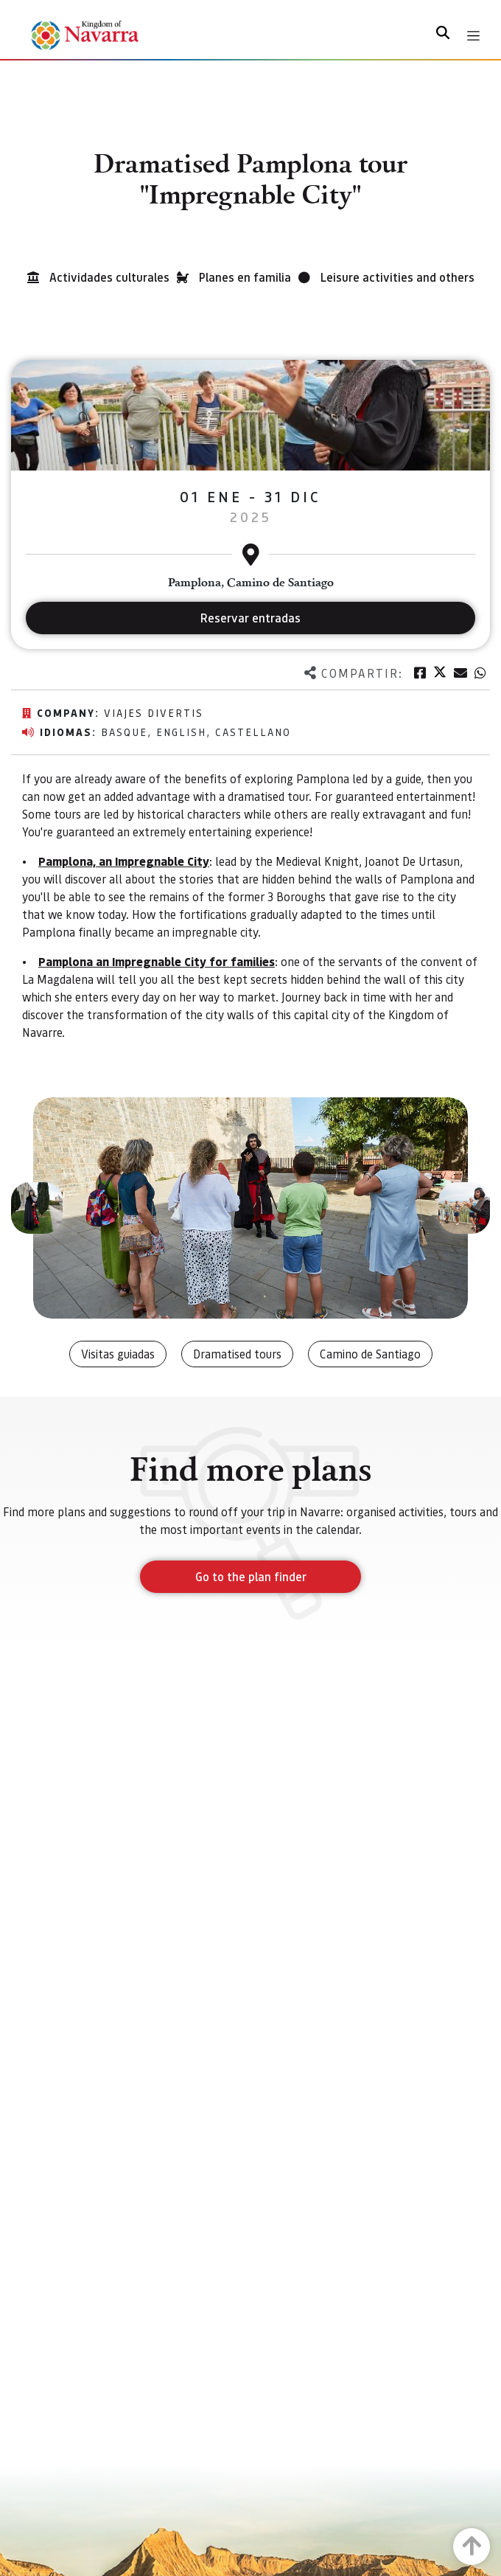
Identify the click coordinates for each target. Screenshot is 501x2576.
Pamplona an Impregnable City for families (156, 961)
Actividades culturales (109, 277)
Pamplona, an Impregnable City (123, 861)
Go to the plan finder (250, 1576)
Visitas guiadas (118, 1353)
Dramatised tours (237, 1353)
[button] (37, 1208)
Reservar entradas (250, 617)
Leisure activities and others (397, 277)
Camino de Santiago (370, 1353)
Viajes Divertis (153, 712)
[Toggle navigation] (473, 35)
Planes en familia (245, 277)
